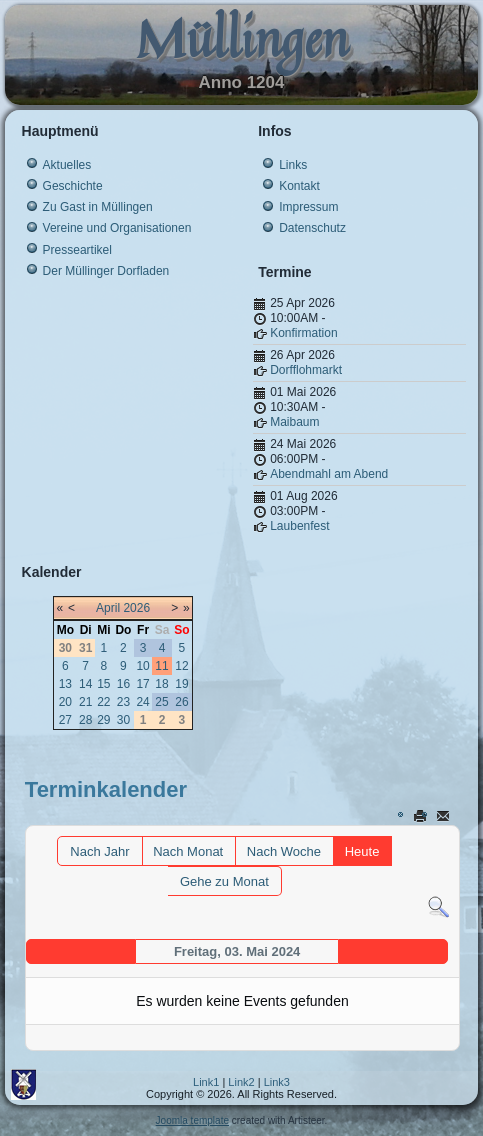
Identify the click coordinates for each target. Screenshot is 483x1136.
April (108, 608)
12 (181, 666)
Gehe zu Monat (224, 881)
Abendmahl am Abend (329, 474)
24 (142, 702)
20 (65, 702)
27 (65, 720)
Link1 (206, 1082)
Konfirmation (303, 333)
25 (161, 702)
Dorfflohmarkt (306, 370)
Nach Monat (188, 851)
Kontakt (299, 186)
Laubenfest (299, 526)
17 (142, 684)
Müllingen (242, 38)
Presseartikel (77, 250)
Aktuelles (67, 165)
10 (142, 666)
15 (103, 684)
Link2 (241, 1082)
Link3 (277, 1082)
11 (161, 666)
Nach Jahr (99, 851)
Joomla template (192, 1120)
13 (65, 684)
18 (161, 684)
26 (181, 702)
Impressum (308, 207)
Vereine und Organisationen (117, 228)
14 (85, 684)
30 (123, 720)
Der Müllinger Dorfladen (106, 271)
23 (123, 702)
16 (123, 684)
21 (85, 702)
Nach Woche (284, 851)
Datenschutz (312, 228)
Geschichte (73, 186)
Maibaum (294, 422)
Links (293, 165)
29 (103, 720)
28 (85, 720)
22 (103, 702)
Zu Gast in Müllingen (98, 207)
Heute (362, 851)
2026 (136, 608)
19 (181, 684)
